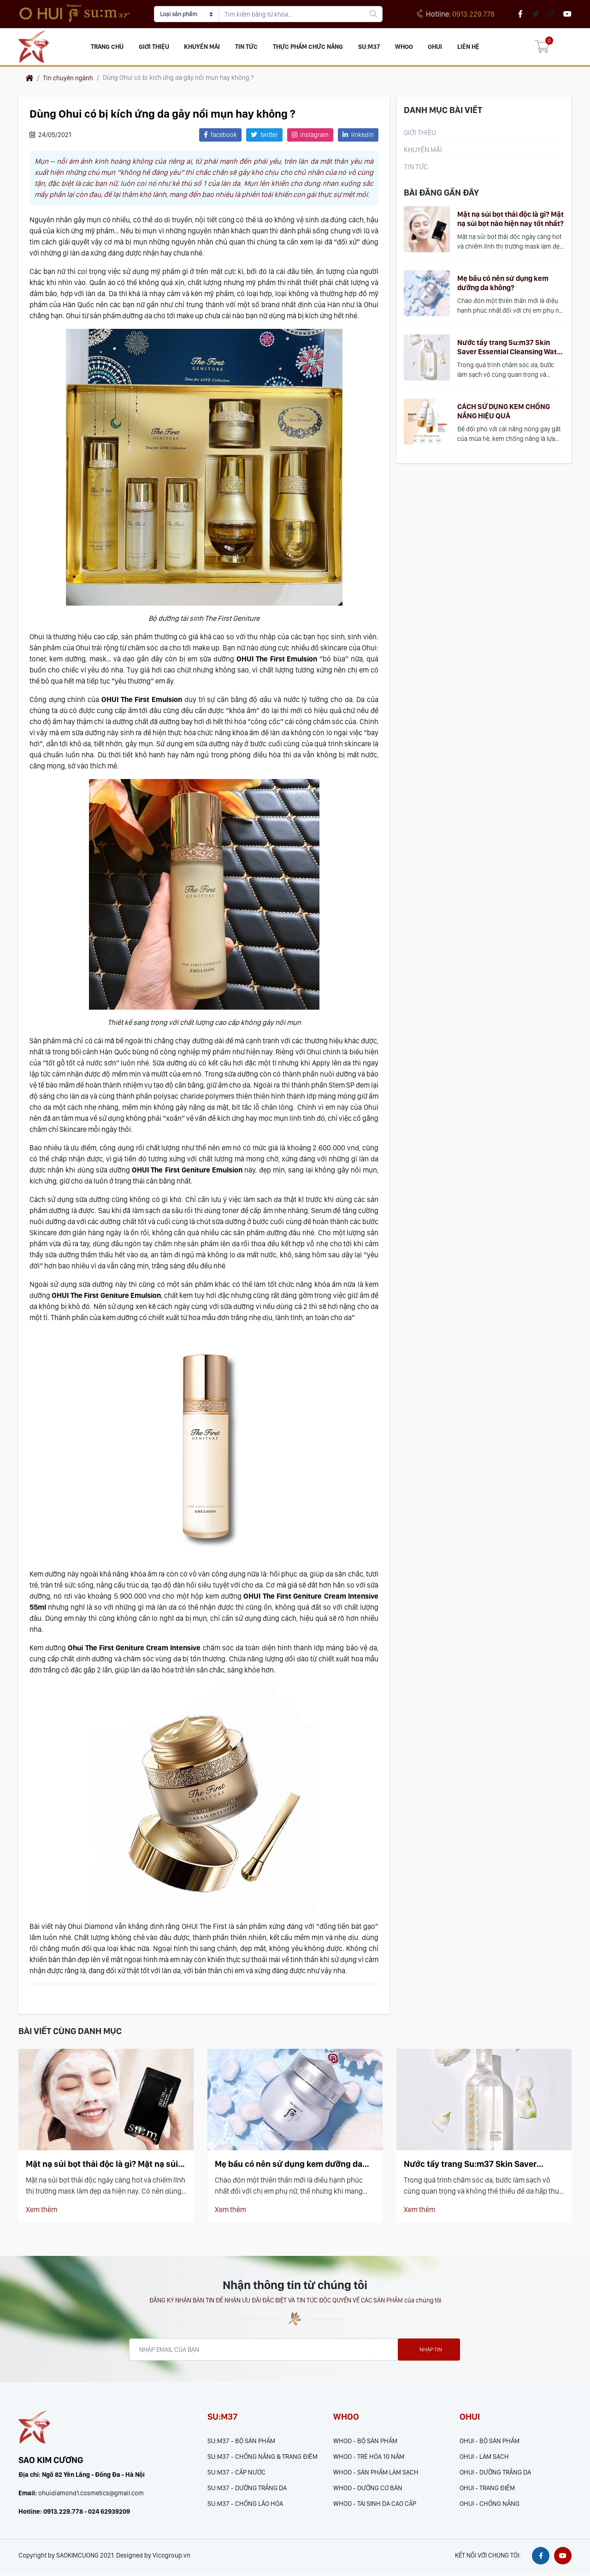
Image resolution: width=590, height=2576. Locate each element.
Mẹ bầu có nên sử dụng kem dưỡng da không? (503, 285)
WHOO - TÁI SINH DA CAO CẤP (374, 2506)
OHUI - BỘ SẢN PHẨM (489, 2443)
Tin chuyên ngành (68, 80)
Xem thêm (41, 2211)
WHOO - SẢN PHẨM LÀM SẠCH (376, 2475)
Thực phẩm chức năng (309, 47)
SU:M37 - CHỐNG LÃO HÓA (245, 2506)
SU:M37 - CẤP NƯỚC (236, 2475)
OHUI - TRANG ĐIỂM (487, 2490)
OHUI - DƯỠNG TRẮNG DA (495, 2475)
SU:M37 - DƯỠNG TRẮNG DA (247, 2490)
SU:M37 (370, 47)
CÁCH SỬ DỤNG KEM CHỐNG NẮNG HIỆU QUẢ (503, 413)
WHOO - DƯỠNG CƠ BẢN (367, 2490)
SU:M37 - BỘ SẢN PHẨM (241, 2443)
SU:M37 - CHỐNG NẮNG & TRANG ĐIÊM (262, 2459)
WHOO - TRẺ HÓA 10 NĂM (368, 2459)
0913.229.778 (456, 14)
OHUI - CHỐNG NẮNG (489, 2506)
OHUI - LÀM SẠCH (484, 2459)
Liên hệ (467, 47)
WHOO (404, 47)
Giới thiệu (156, 47)
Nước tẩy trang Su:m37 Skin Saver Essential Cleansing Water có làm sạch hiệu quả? (510, 349)
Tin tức (247, 47)
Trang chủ (110, 47)
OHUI (434, 47)
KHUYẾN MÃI (204, 47)
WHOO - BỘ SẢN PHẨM (365, 2443)
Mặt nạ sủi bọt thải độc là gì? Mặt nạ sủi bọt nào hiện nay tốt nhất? (510, 221)
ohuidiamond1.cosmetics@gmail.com (91, 2497)
